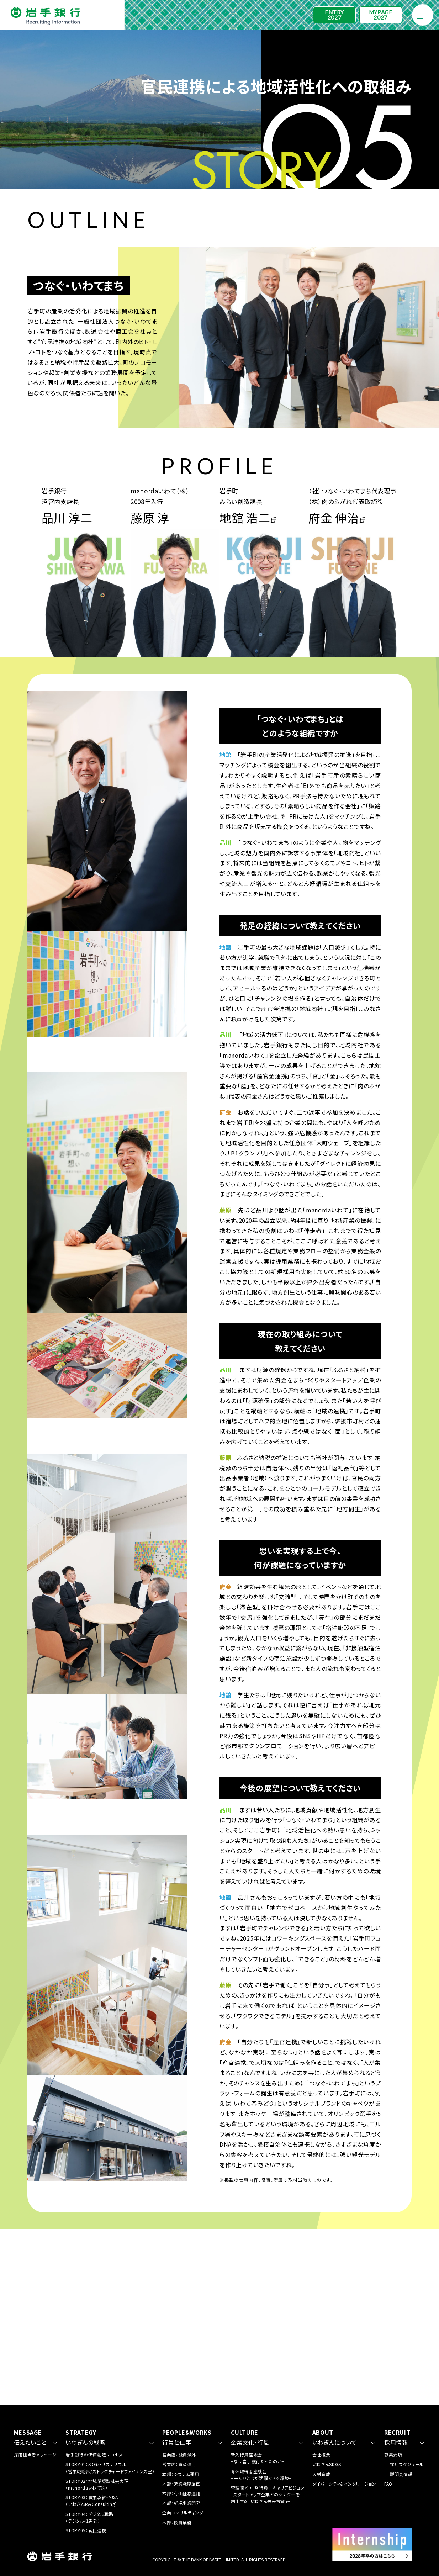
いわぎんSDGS (326, 2464)
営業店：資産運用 (179, 2464)
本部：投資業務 (176, 2522)
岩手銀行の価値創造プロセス (94, 2454)
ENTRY (334, 15)
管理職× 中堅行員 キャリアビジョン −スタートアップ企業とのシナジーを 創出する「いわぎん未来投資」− (268, 2494)
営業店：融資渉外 (179, 2454)
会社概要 (321, 2454)
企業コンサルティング (182, 2512)
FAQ (388, 2484)
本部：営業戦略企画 (181, 2484)
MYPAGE (380, 15)
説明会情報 (401, 2474)
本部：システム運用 (180, 2474)
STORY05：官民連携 (85, 2530)
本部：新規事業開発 (181, 2503)
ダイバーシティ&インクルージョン (344, 2484)
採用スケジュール (407, 2464)
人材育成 (321, 2474)
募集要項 (393, 2454)
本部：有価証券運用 (181, 2493)
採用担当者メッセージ (35, 2454)
